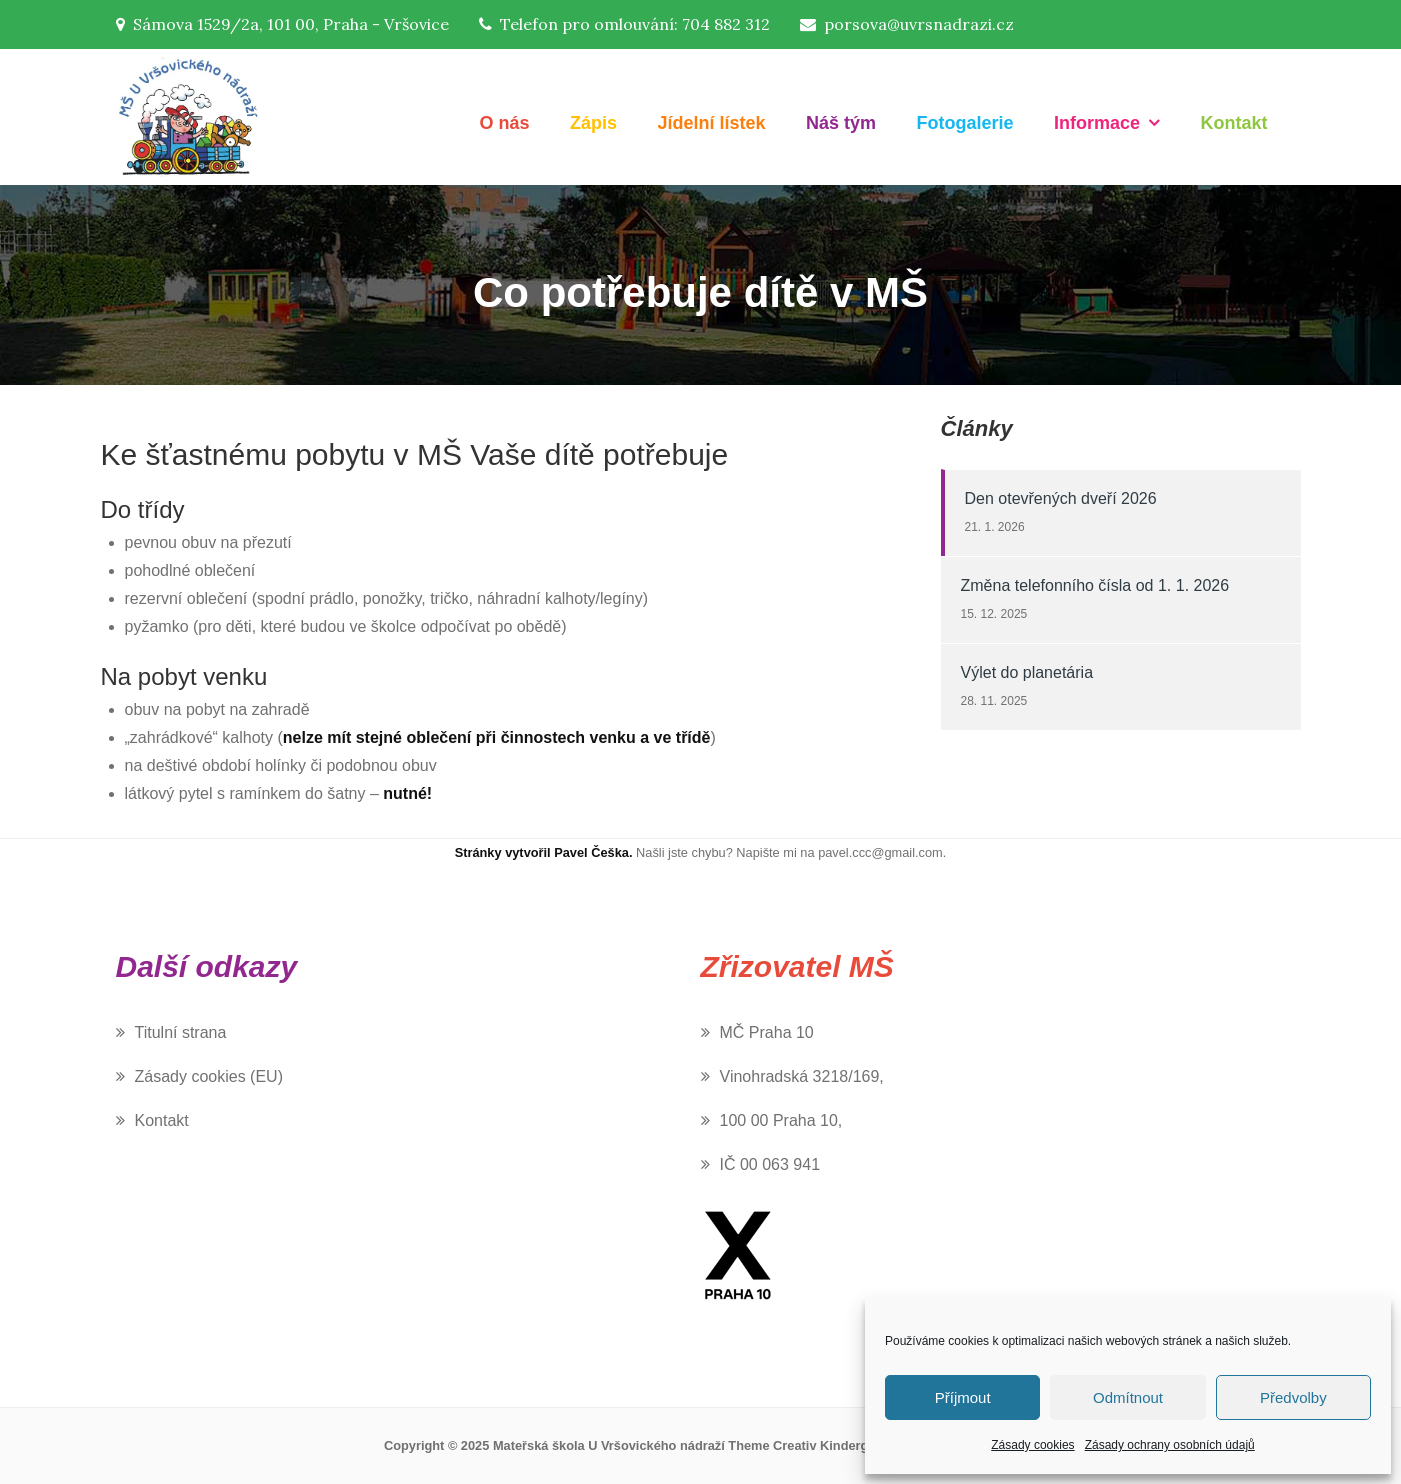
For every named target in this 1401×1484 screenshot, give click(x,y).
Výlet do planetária (1027, 672)
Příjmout (963, 1397)
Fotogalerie (965, 123)
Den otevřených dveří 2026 (1061, 498)
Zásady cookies (1032, 1445)
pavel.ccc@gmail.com (880, 852)
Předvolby (1293, 1397)
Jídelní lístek (712, 123)
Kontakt (1234, 123)
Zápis (593, 123)
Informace (1097, 123)
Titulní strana (181, 1032)
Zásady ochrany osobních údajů (1170, 1445)
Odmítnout (1128, 1397)
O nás (505, 123)
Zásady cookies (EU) (209, 1076)
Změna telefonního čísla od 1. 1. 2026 (1095, 585)
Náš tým (841, 123)
